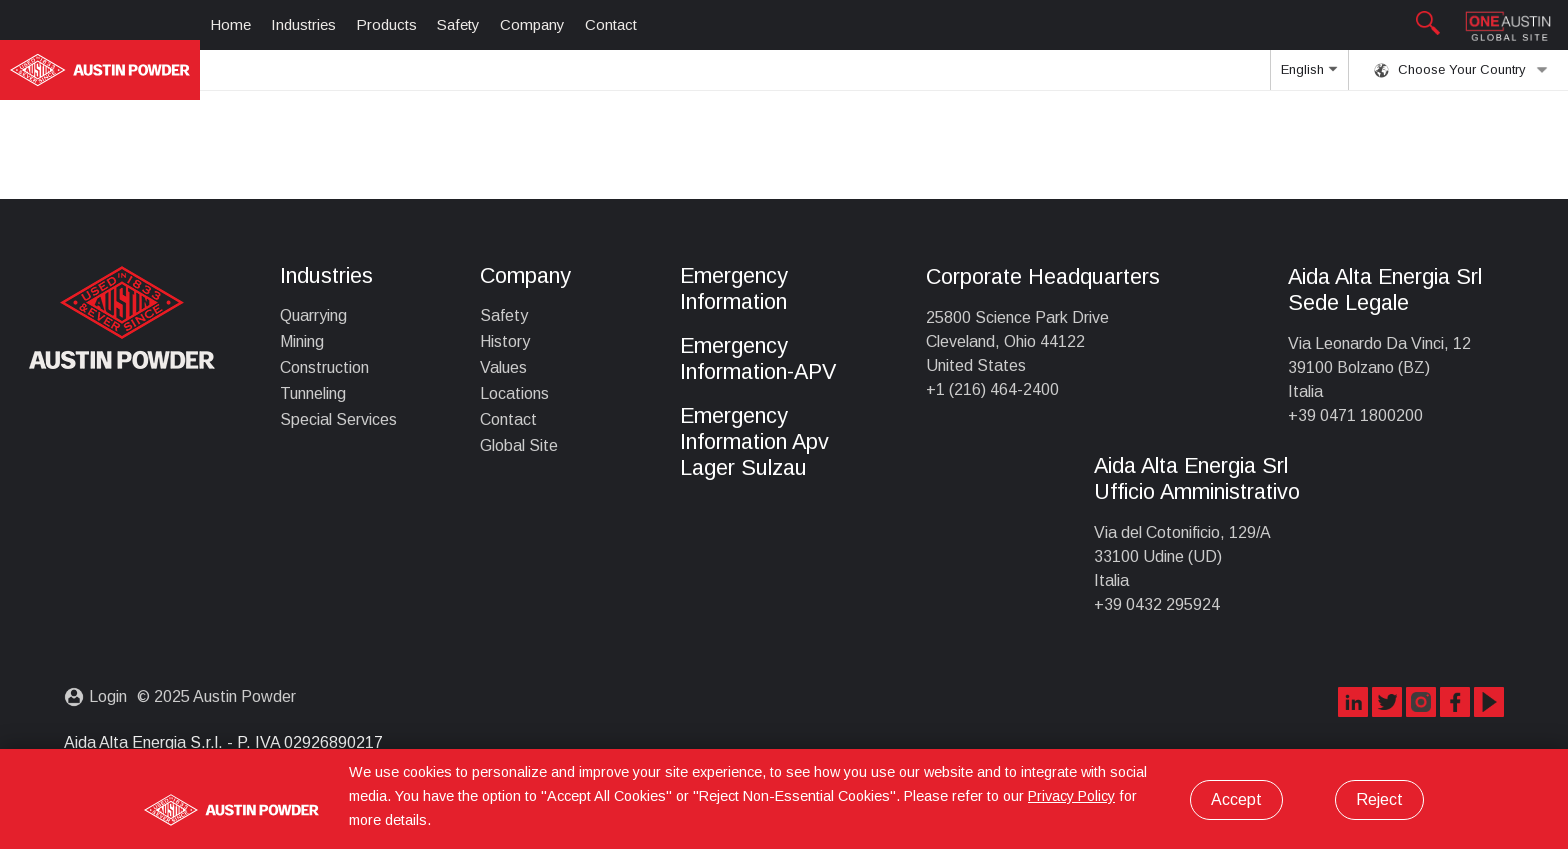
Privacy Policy (1071, 796)
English (1309, 76)
